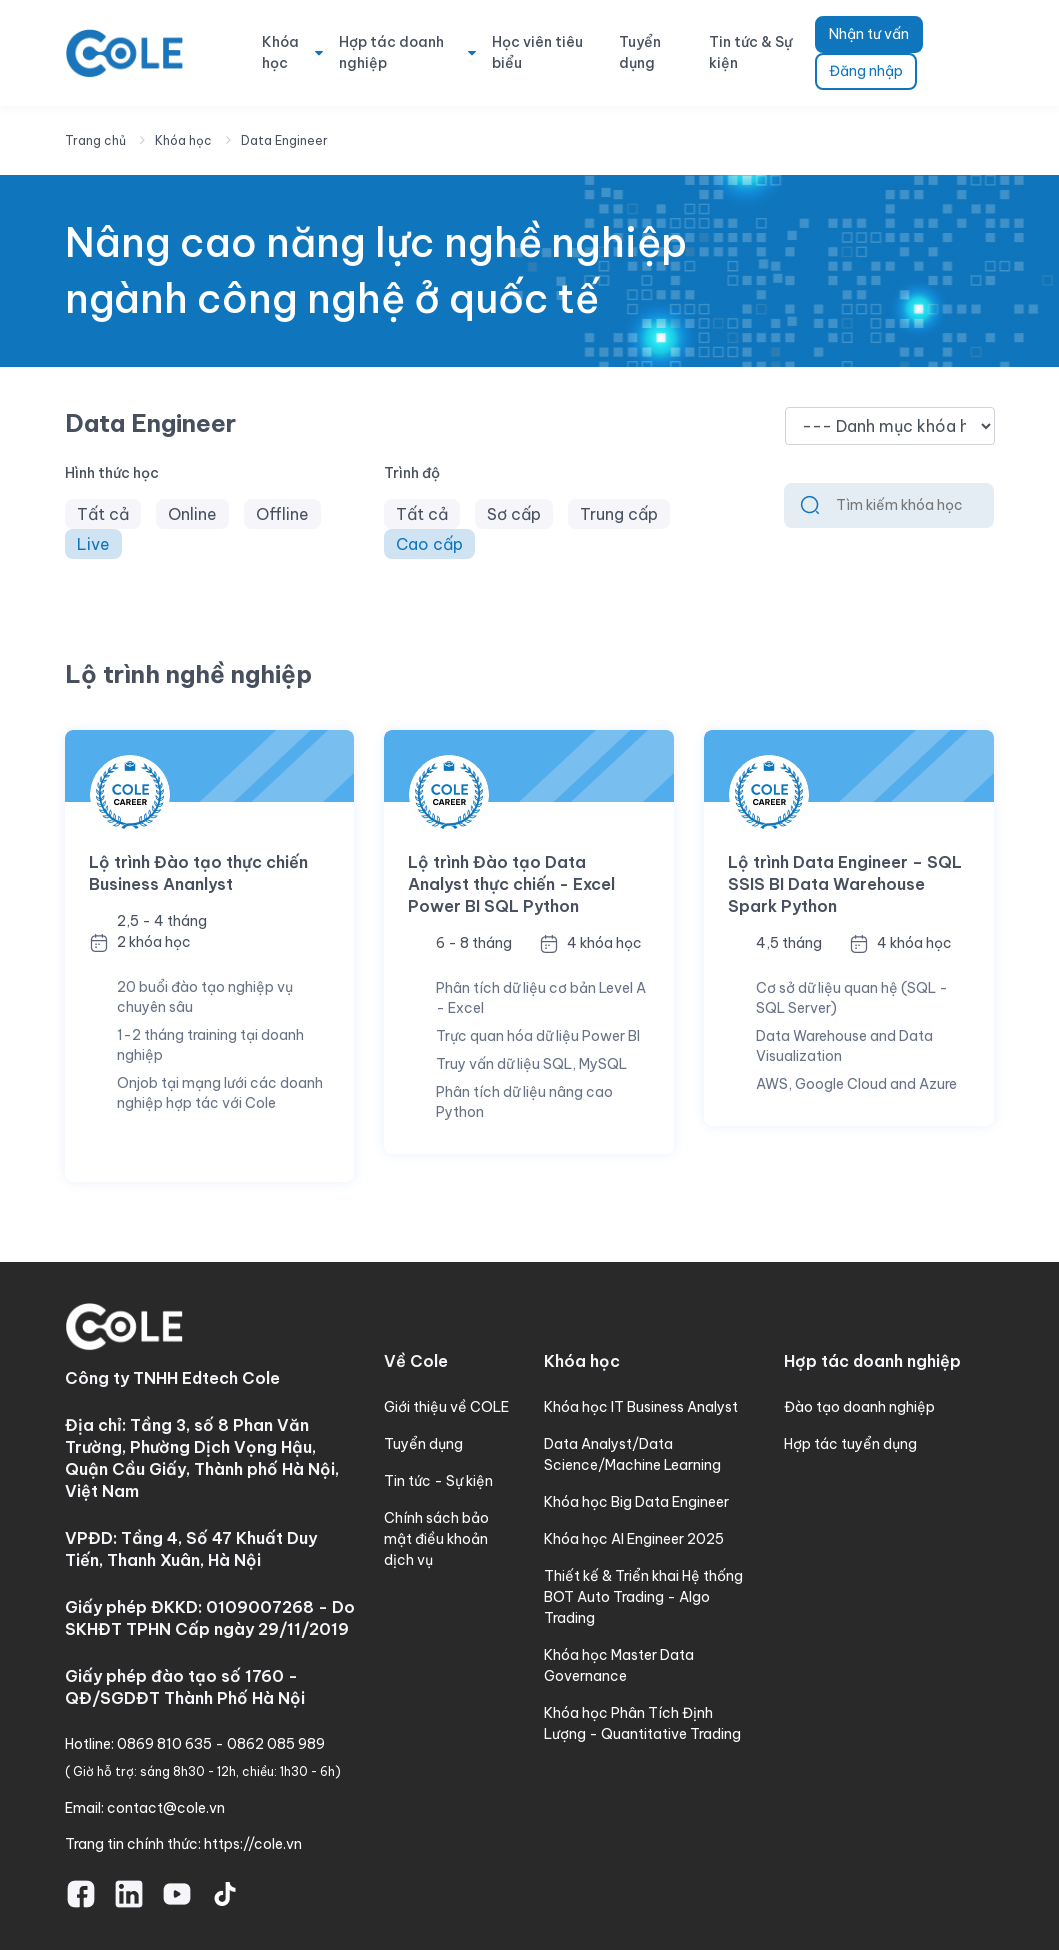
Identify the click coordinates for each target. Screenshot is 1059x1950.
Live (93, 544)
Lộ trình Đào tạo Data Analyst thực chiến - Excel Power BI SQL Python (511, 884)
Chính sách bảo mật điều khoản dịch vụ (436, 1539)
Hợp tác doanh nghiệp (391, 52)
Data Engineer (284, 140)
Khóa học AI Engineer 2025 (634, 1539)
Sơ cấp (514, 514)
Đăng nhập (866, 71)
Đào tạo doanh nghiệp (859, 1407)
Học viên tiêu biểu (537, 52)
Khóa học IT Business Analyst (641, 1407)
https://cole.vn (253, 1844)
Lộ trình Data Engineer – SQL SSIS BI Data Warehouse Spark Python (845, 884)
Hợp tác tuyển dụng (850, 1444)
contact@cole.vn (166, 1808)
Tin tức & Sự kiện (750, 52)
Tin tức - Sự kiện (438, 1481)
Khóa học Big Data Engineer (636, 1502)
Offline (282, 514)
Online (192, 514)
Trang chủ (95, 140)
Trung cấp (619, 514)
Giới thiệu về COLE (446, 1407)
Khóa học (280, 52)
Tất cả (103, 514)
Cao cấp (429, 544)
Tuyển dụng (640, 52)
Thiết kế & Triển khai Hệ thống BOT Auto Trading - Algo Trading (643, 1597)
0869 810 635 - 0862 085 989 (221, 1744)
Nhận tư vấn (869, 34)
